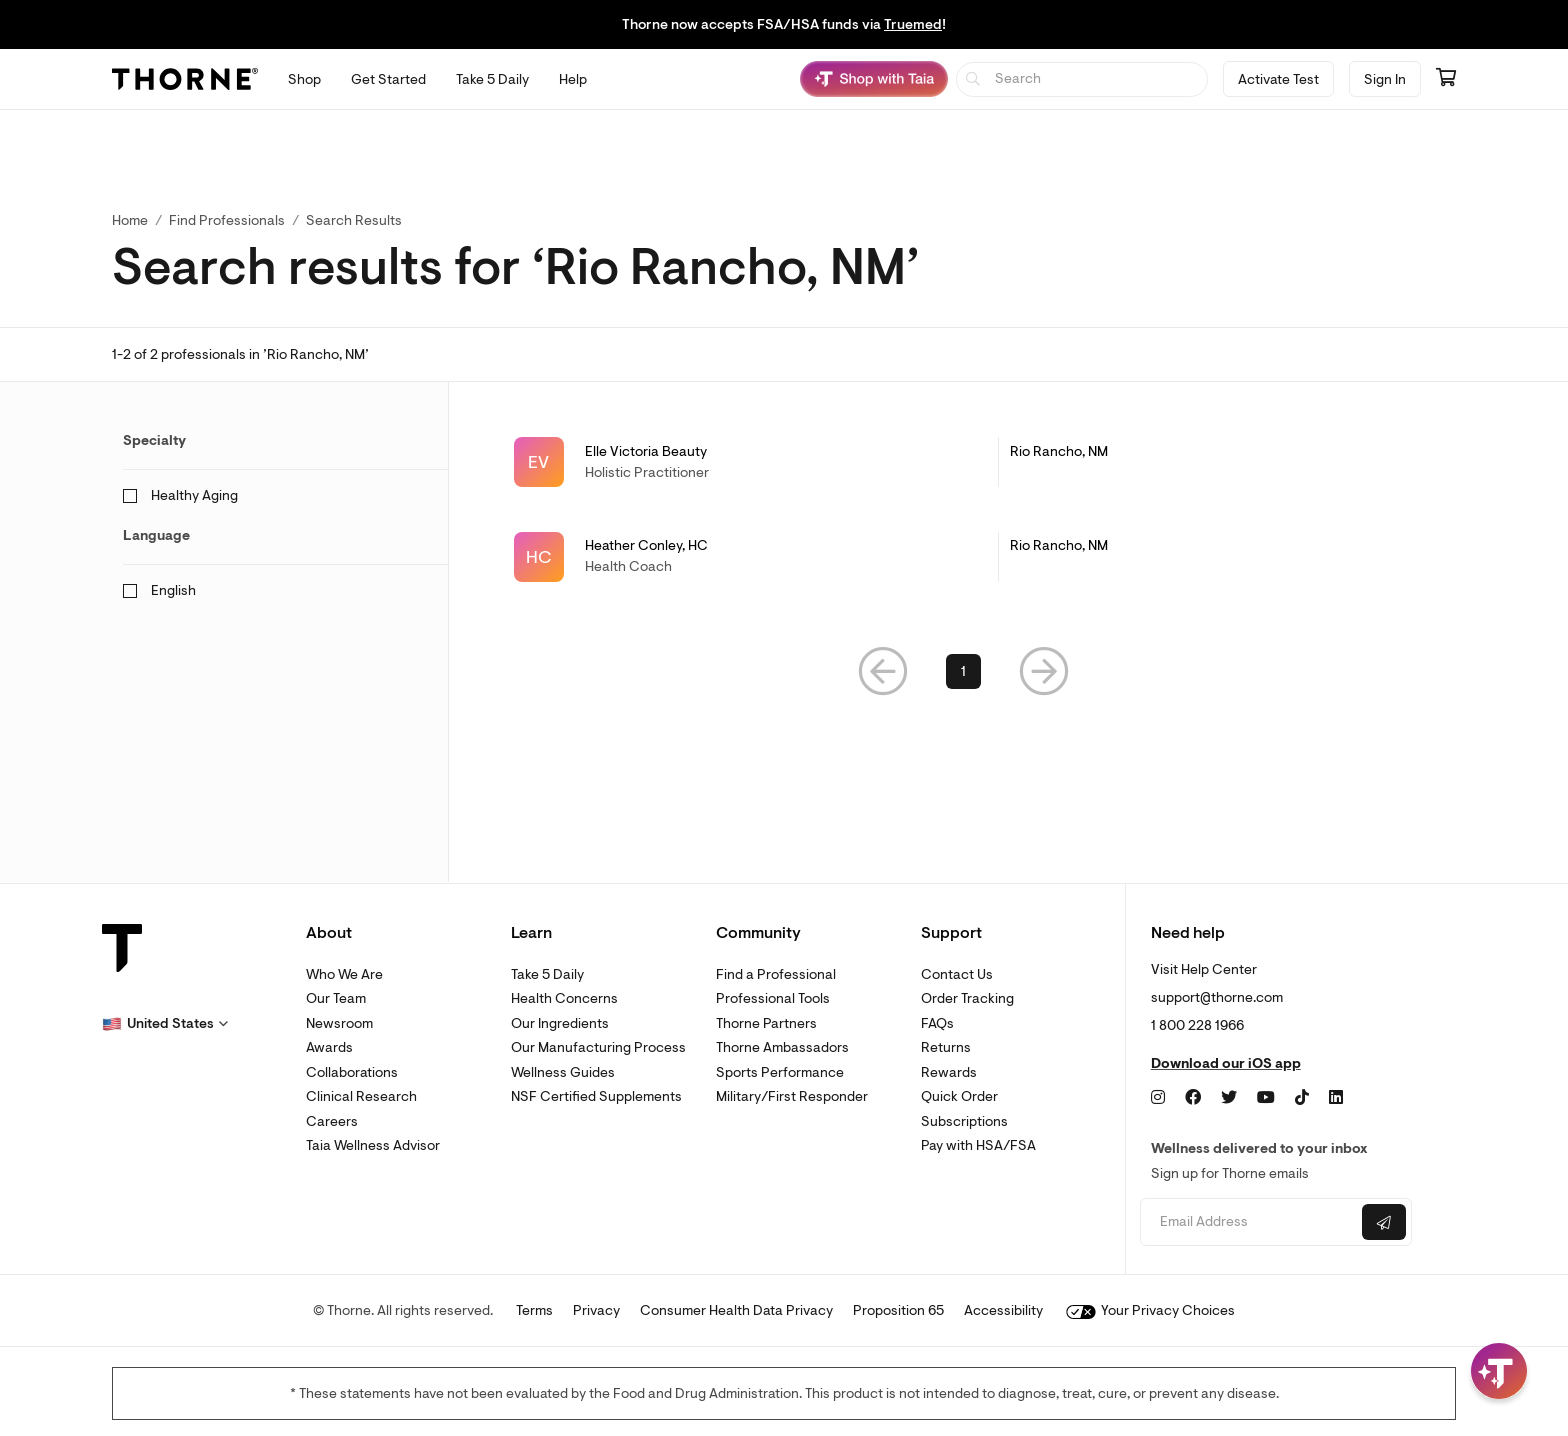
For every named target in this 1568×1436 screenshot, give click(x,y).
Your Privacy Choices (1150, 1310)
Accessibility (1003, 1310)
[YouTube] (1266, 1098)
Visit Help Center (1204, 969)
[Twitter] (1229, 1098)
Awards (329, 1047)
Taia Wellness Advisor (373, 1145)
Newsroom (339, 1023)
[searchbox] (1082, 79)
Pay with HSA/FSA (978, 1145)
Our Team (336, 998)
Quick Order (959, 1096)
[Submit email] (1384, 1222)
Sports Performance (780, 1072)
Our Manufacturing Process (598, 1047)
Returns (946, 1047)
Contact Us (957, 974)
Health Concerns (564, 998)
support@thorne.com (1217, 997)
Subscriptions (964, 1121)
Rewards (949, 1072)
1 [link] (963, 673)
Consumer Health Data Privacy (736, 1310)
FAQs (937, 1023)
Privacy (596, 1310)
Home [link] (130, 220)
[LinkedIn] (1336, 1098)
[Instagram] (1158, 1098)
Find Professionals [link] (227, 220)
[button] (883, 673)
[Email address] (1248, 1222)
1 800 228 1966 (1197, 1025)
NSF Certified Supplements (596, 1096)
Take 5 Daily (547, 974)
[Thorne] (185, 79)
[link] (963, 462)
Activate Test (1278, 79)
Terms (534, 1310)
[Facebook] (1193, 1098)
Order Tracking (967, 998)
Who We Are (344, 974)
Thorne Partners (766, 1023)
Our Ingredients (560, 1023)
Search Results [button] (354, 220)
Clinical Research (361, 1096)
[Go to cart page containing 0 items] (1446, 79)
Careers (332, 1121)
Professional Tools (773, 998)
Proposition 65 (898, 1310)
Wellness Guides (563, 1072)
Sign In (1385, 79)
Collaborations (352, 1072)
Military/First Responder (792, 1096)
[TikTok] (1302, 1098)
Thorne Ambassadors (782, 1047)
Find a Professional (776, 974)
